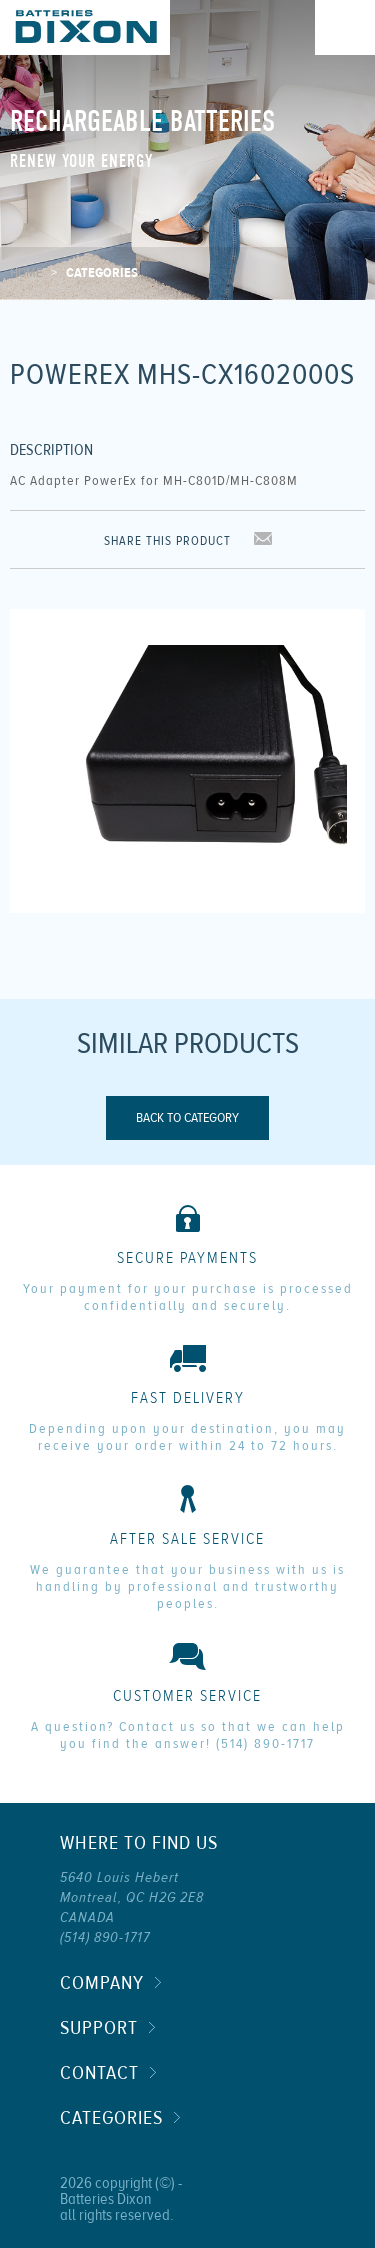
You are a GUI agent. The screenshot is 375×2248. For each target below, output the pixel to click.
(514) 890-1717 (265, 1744)
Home (26, 273)
